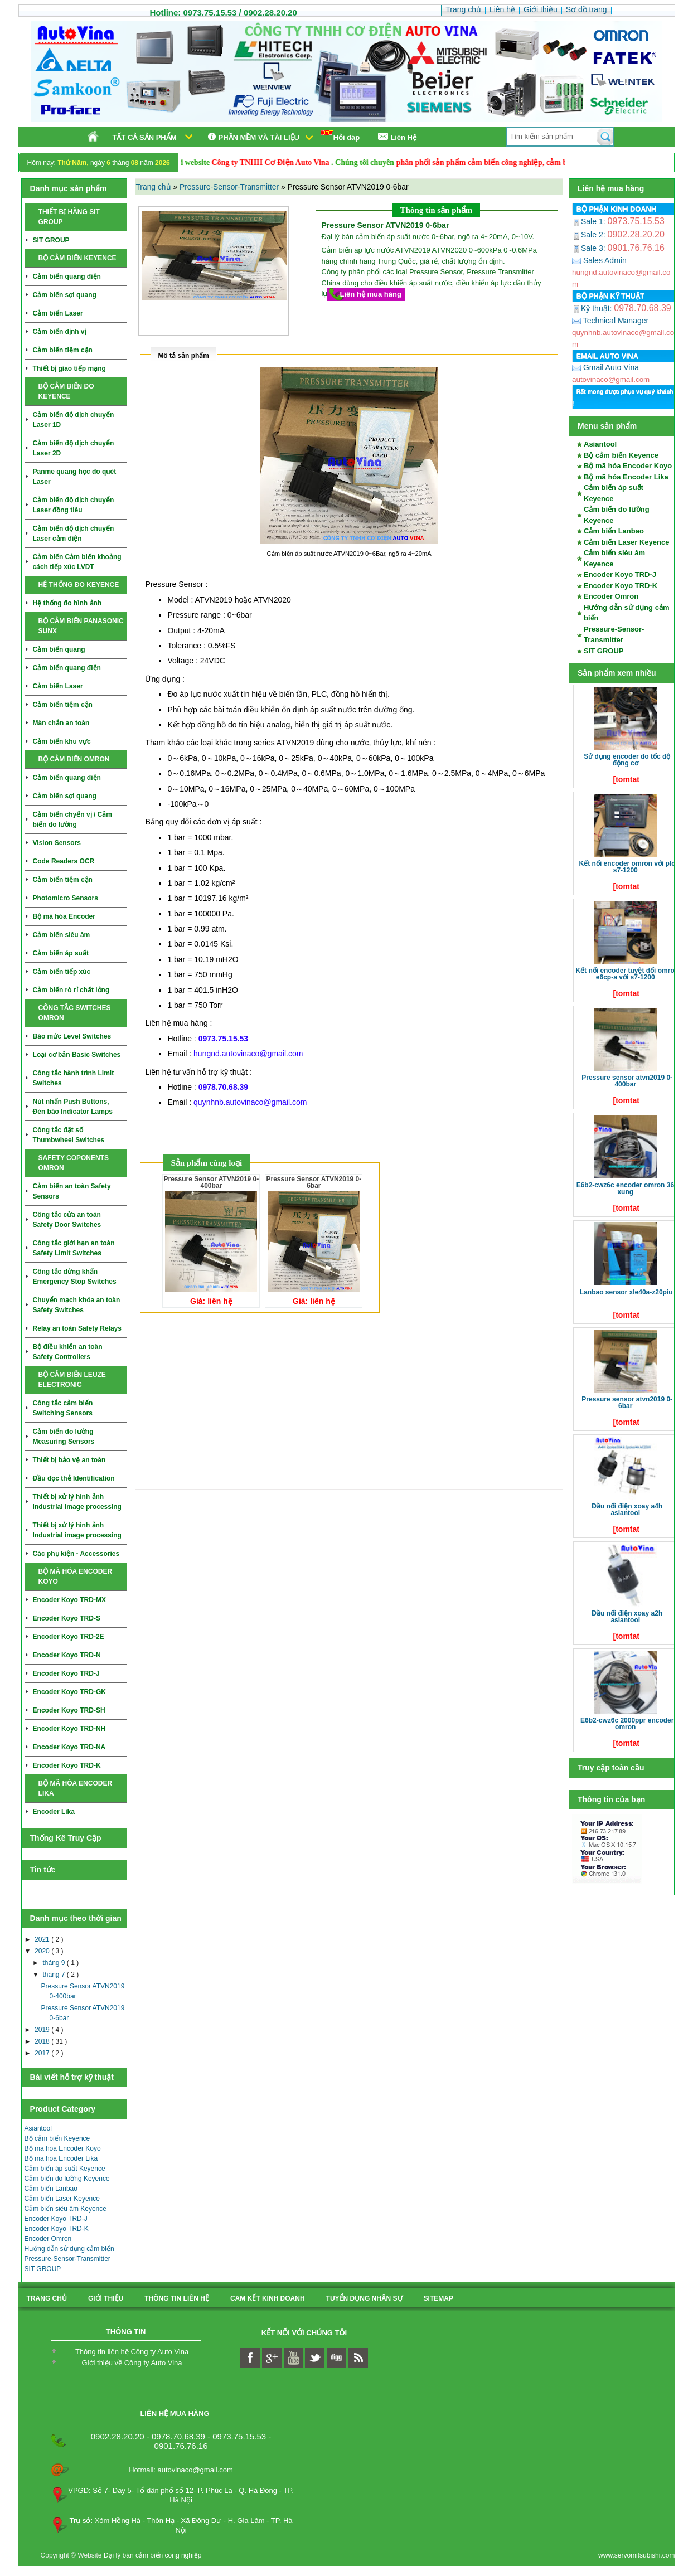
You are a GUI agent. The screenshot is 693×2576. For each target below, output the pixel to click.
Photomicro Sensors (65, 898)
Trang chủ (154, 186)
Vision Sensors (57, 843)
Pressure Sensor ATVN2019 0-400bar (626, 1081)
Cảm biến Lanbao (51, 2188)
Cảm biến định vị (59, 332)
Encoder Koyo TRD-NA (69, 1747)
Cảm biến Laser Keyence (62, 2199)
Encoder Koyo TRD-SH (69, 1710)
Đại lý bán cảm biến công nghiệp (152, 2555)
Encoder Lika (54, 1812)
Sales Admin (599, 260)
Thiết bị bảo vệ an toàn (69, 1460)
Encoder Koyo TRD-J (66, 1673)
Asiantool (38, 2128)
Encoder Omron (48, 2239)
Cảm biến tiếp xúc (62, 972)
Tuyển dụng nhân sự (364, 2298)
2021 (43, 1939)
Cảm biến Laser (58, 313)
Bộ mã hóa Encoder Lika (61, 2158)
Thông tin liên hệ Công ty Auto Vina (131, 2351)
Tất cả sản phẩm (145, 137)
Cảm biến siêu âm (61, 935)
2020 (43, 1951)
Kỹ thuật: (593, 308)
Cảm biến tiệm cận (63, 350)
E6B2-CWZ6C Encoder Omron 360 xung (627, 1188)
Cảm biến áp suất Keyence (65, 2168)
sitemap (438, 2298)
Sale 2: (589, 234)
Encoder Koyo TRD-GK (69, 1692)
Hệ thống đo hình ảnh (67, 603)
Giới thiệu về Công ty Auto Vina (132, 2363)
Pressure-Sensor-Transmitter (67, 2259)
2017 (43, 2053)
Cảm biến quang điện (67, 276)
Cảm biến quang (59, 649)
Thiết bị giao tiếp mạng (69, 368)
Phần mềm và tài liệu (252, 137)
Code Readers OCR (64, 861)
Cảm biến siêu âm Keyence (65, 2209)
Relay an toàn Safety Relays (77, 1328)
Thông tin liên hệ (176, 2298)
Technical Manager (610, 320)
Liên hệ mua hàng (370, 294)
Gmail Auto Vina (605, 367)
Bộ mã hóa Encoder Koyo (63, 2148)
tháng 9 (54, 1963)
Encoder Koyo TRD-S (66, 1618)
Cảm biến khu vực (62, 741)
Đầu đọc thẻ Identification (74, 1478)
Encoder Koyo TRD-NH (69, 1729)
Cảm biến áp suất (61, 953)
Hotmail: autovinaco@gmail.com (181, 2470)
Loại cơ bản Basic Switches (77, 1055)
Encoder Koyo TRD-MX (69, 1600)
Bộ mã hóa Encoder (64, 916)
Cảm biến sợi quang (64, 295)
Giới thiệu (105, 2298)
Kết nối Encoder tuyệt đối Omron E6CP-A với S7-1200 (627, 974)
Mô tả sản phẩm (183, 356)
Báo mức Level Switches (72, 1036)
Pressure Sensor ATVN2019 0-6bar (626, 1402)
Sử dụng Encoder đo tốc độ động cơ (627, 760)
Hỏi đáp (340, 136)
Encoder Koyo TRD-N (67, 1655)
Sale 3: (589, 248)
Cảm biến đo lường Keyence (67, 2178)
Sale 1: (589, 221)
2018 (43, 2041)
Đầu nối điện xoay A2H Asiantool (627, 1616)
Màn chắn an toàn (61, 723)
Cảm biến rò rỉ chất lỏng (71, 990)
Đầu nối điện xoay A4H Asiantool (627, 1509)
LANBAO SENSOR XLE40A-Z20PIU (626, 1292)
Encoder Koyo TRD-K (67, 1765)
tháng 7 (54, 1974)
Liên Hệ (396, 137)
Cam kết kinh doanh (267, 2298)
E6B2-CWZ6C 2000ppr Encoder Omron (626, 1723)
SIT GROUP (51, 240)
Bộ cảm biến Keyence (57, 2138)
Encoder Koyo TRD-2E (68, 1637)
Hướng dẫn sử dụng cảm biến (69, 2249)
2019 (43, 2030)
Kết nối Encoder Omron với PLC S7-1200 (627, 867)
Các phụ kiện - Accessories (76, 1554)
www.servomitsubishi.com (636, 2555)
